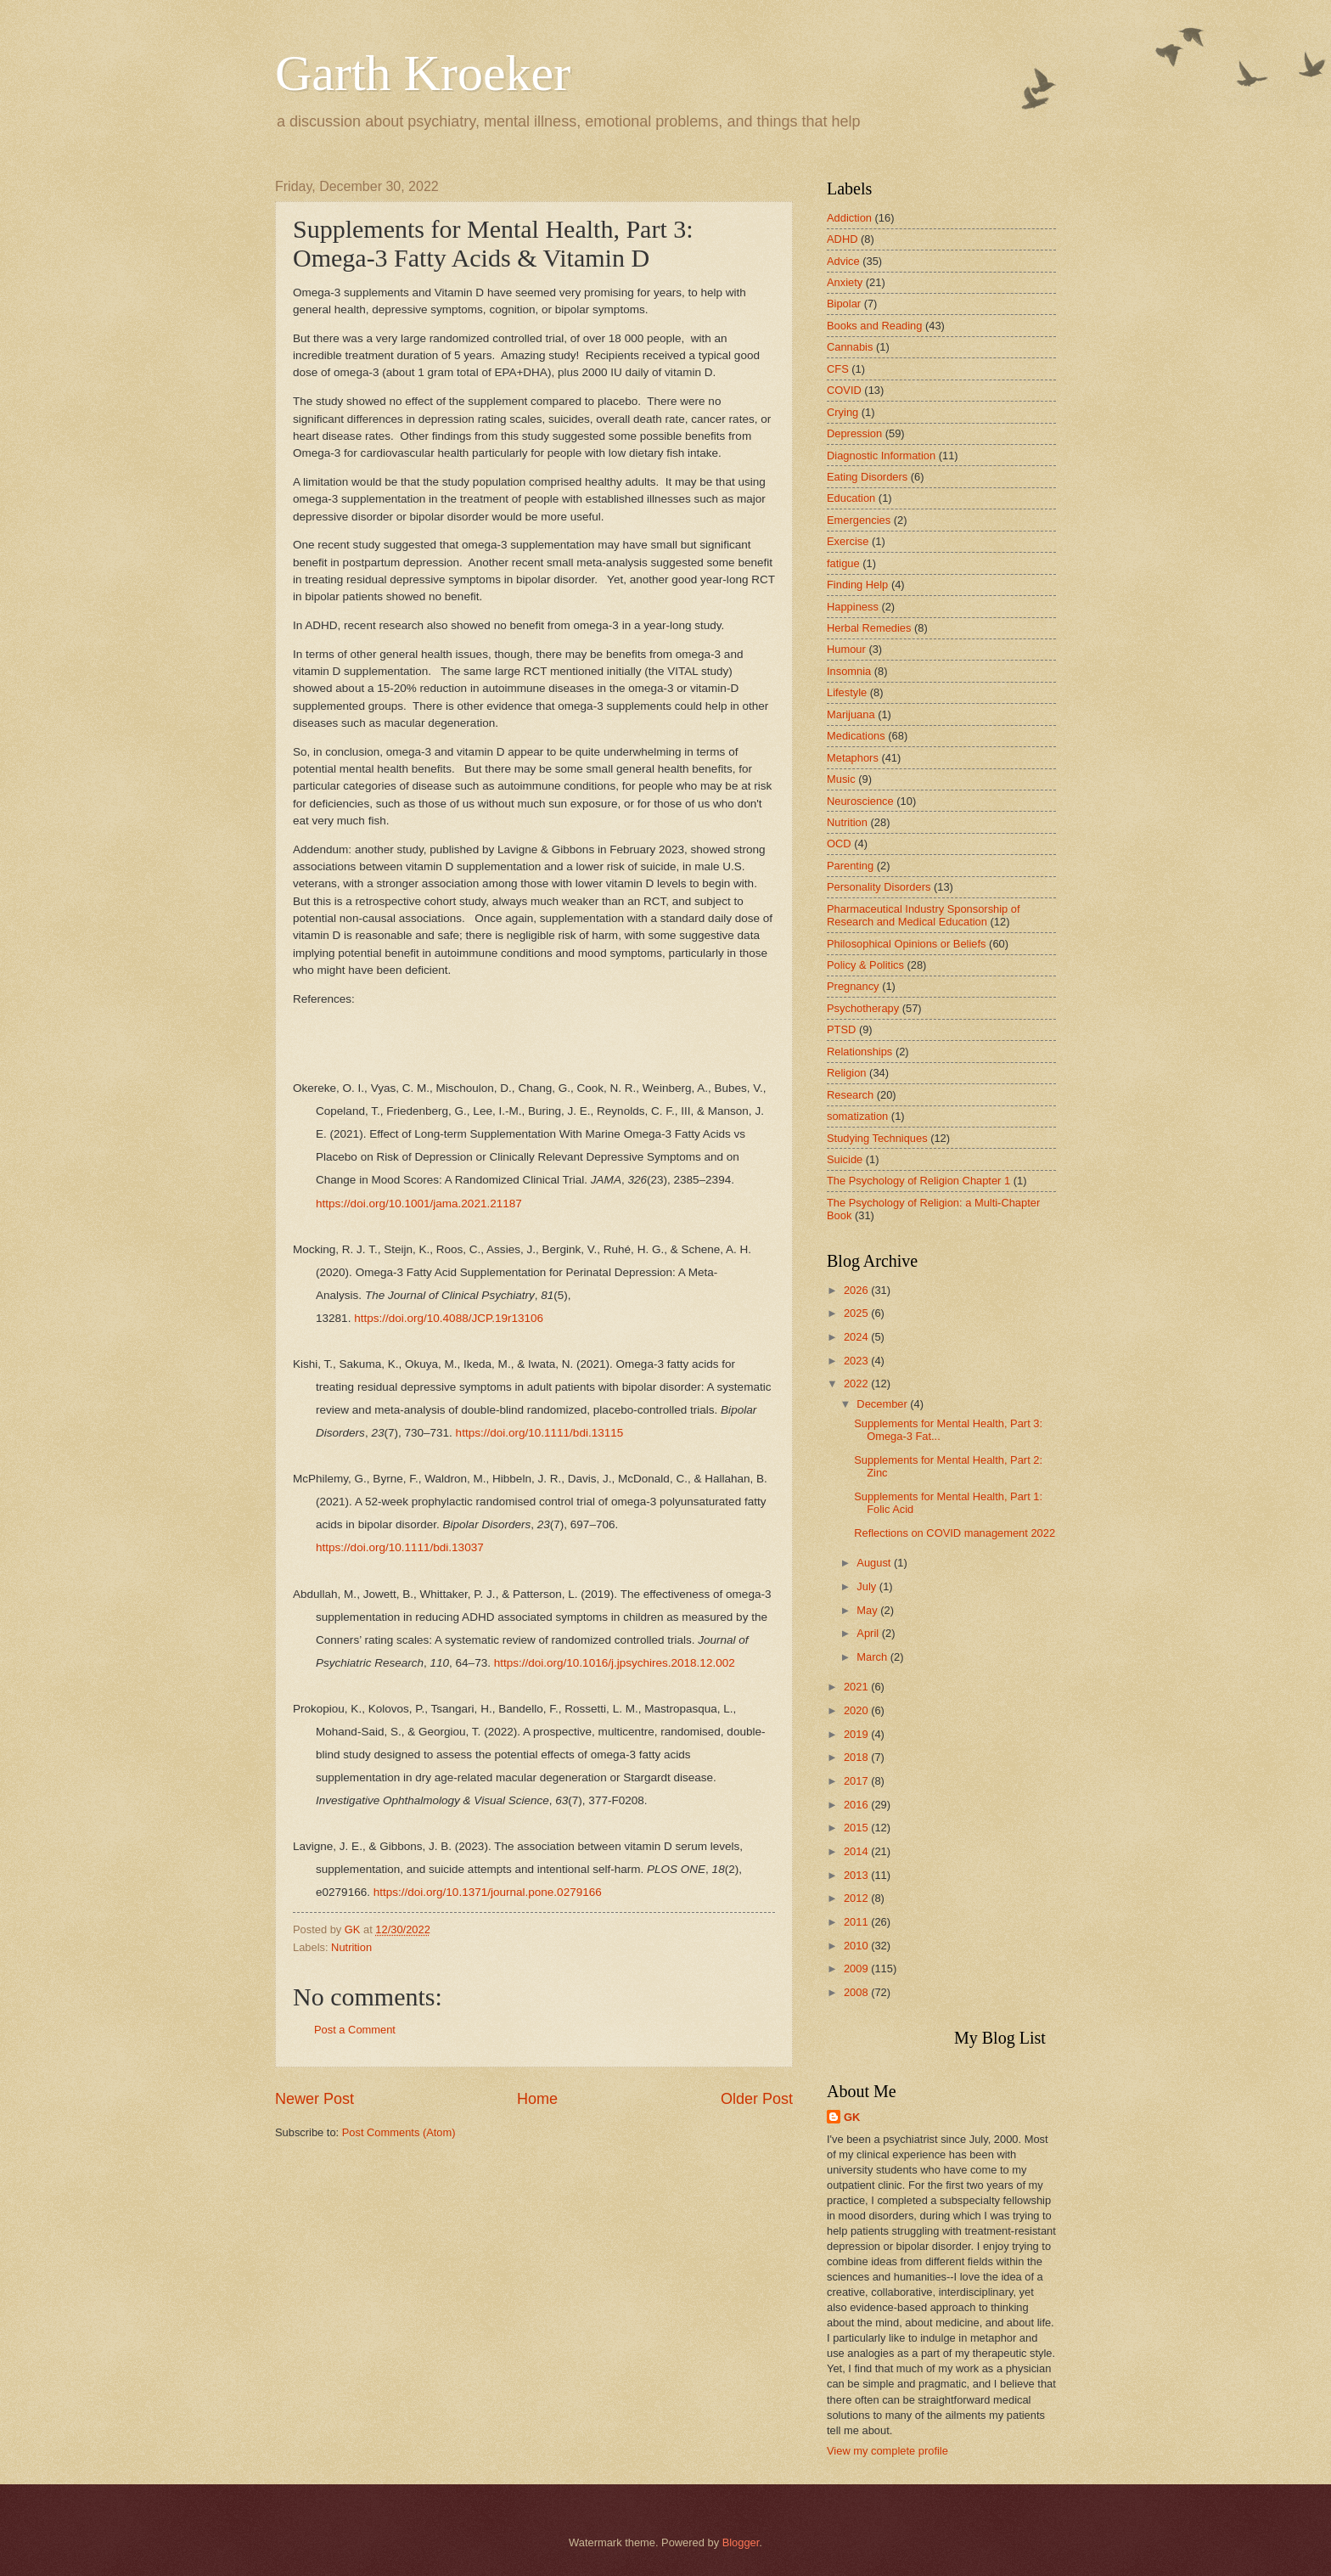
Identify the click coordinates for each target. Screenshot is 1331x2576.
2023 (857, 1360)
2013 (857, 1875)
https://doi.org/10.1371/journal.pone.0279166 (487, 1892)
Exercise (847, 541)
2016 (857, 1804)
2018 (857, 1757)
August (875, 1562)
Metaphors (853, 757)
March (873, 1657)
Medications (856, 735)
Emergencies (858, 520)
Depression (854, 433)
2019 (857, 1734)
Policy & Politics (865, 965)
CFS (838, 369)
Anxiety (844, 282)
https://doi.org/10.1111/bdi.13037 (400, 1547)
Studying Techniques (877, 1138)
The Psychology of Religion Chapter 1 (918, 1180)
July (867, 1586)
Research (850, 1094)
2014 (857, 1851)
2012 (857, 1898)
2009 (857, 1968)
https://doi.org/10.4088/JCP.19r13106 (448, 1318)
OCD (839, 843)
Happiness (853, 606)
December (883, 1404)
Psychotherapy (863, 1008)
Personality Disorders (878, 886)
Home (537, 2098)
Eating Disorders (867, 476)
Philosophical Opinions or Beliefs (906, 943)
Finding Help (857, 584)
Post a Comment (355, 2029)
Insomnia (849, 671)
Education (851, 498)
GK (852, 2117)
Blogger (741, 2542)
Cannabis (850, 346)
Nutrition (351, 1947)
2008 (857, 1992)
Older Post (757, 2098)
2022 (857, 1383)
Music (841, 779)
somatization (857, 1116)
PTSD (841, 1029)
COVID (844, 390)
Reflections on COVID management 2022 (954, 1533)
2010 (857, 1945)
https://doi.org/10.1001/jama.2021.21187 (419, 1203)
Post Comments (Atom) (399, 2132)
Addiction (849, 217)
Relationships (859, 1051)
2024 (857, 1336)
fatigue (843, 563)
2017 (857, 1781)
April (868, 1633)
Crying (842, 412)
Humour (846, 649)
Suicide (844, 1159)
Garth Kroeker (422, 73)
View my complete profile (887, 2450)
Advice (843, 261)
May (868, 1610)
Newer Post (314, 2098)
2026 (857, 1290)
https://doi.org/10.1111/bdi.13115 (540, 1432)
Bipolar (844, 303)
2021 (857, 1686)
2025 (857, 1313)
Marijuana (851, 714)
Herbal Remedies (869, 628)
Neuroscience (860, 801)
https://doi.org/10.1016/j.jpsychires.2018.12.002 (614, 1662)
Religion (847, 1072)
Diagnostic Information (881, 455)
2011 (857, 1921)
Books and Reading (874, 325)
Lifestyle (847, 692)
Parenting (850, 865)
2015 (857, 1827)
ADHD (842, 239)
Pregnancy (853, 986)
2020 (857, 1710)
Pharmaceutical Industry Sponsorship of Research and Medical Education (923, 915)
